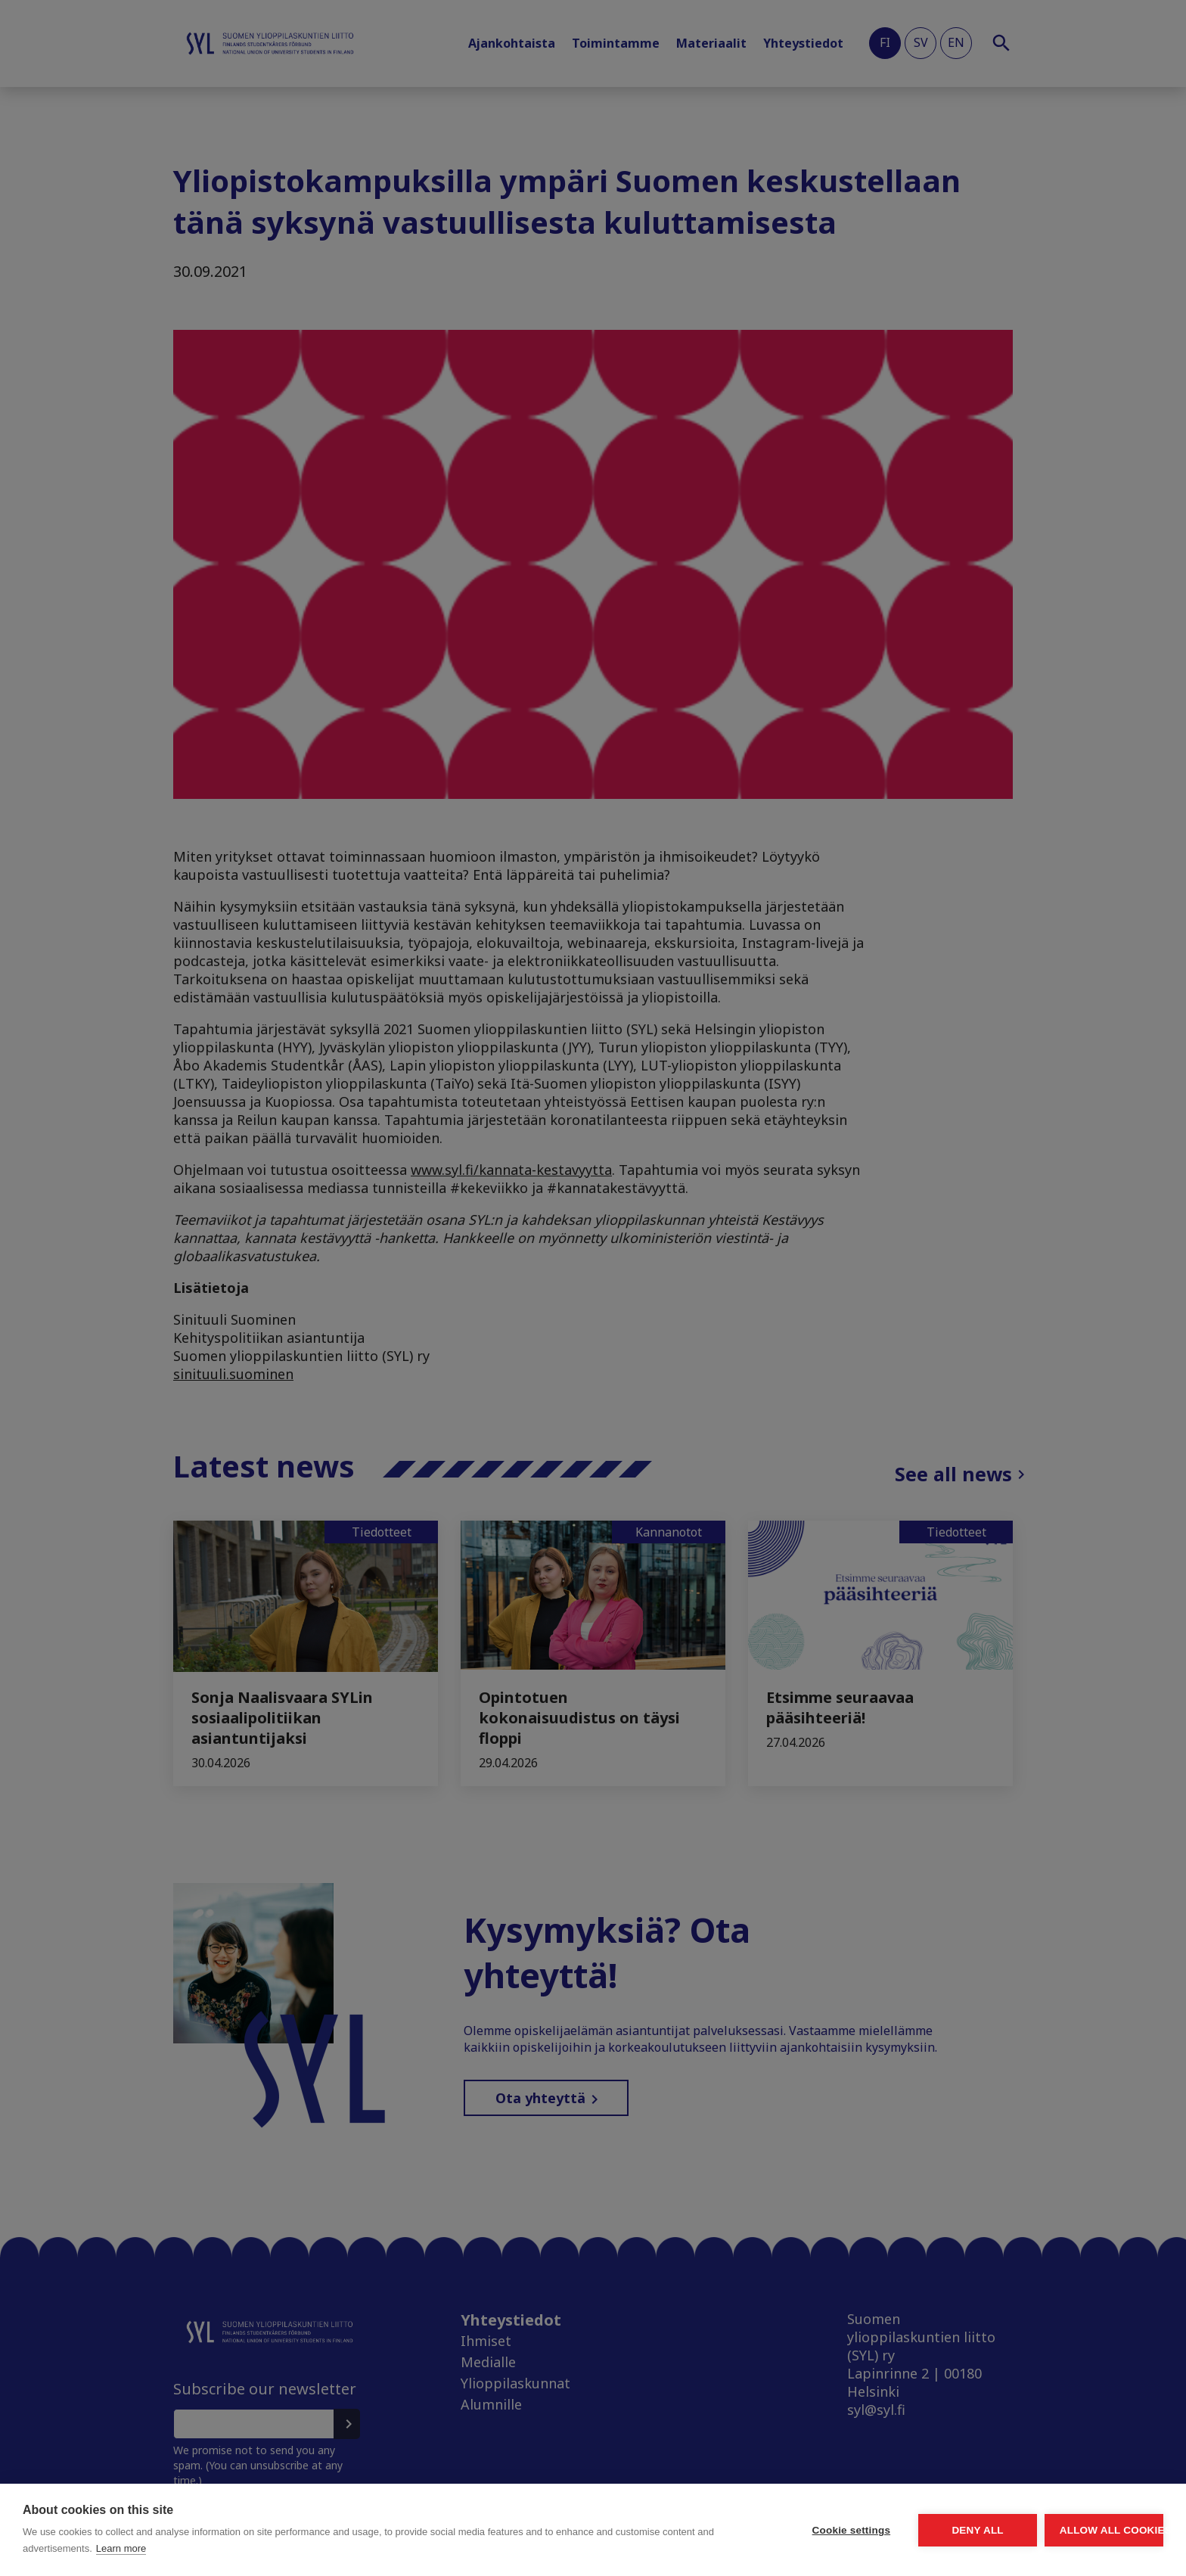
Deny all (892, 2530)
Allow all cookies (1076, 2530)
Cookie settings (709, 2530)
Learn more (281, 2548)
